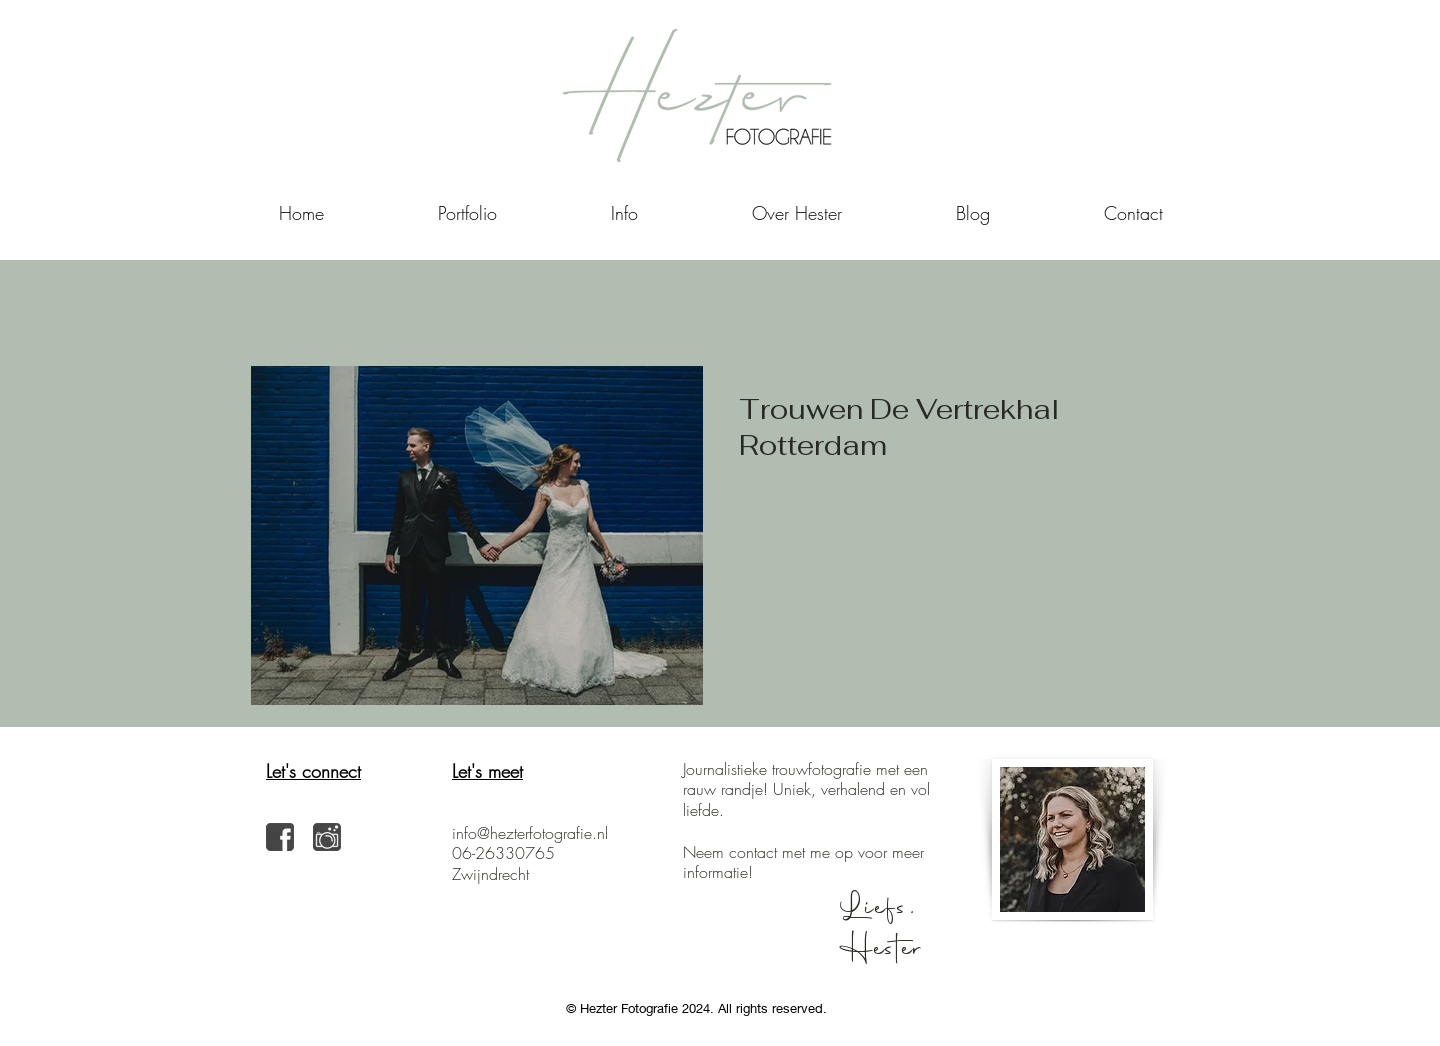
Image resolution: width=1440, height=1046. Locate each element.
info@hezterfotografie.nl (530, 833)
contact (753, 852)
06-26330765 (503, 853)
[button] (624, 213)
